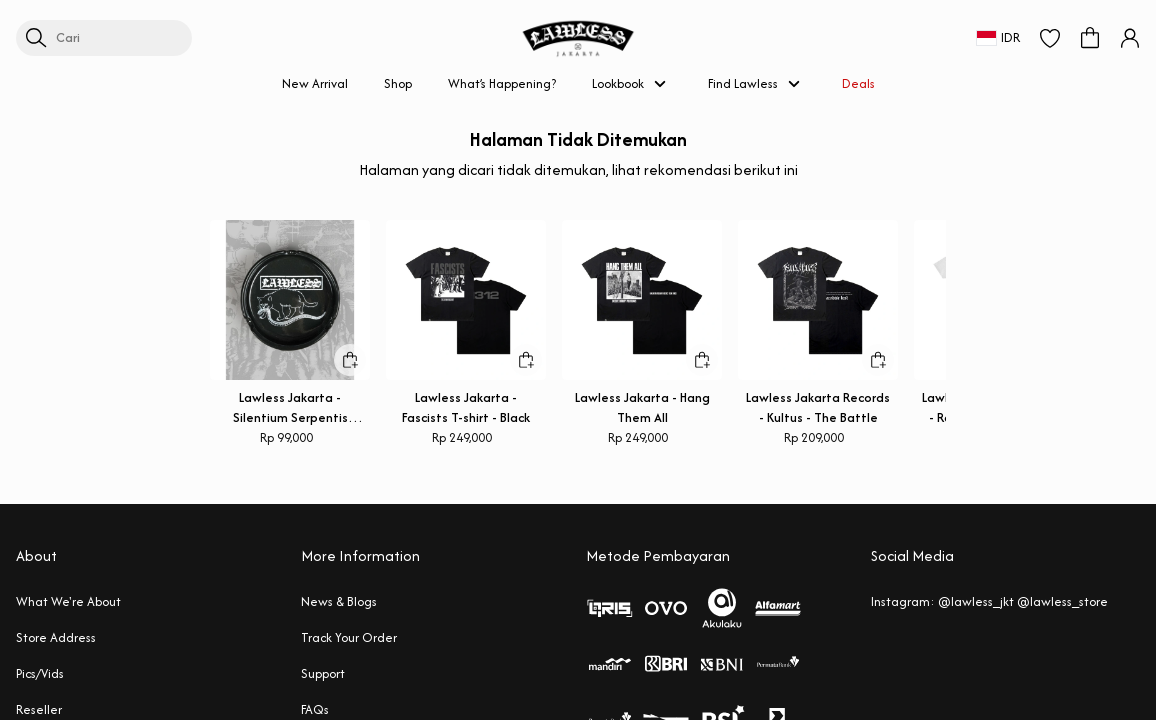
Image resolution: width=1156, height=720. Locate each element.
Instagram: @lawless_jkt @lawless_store (989, 601)
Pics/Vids (40, 673)
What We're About (68, 601)
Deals (858, 83)
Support (323, 673)
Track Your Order (349, 637)
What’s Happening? (502, 83)
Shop (398, 83)
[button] (1050, 38)
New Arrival (315, 83)
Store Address (56, 637)
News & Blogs (339, 601)
